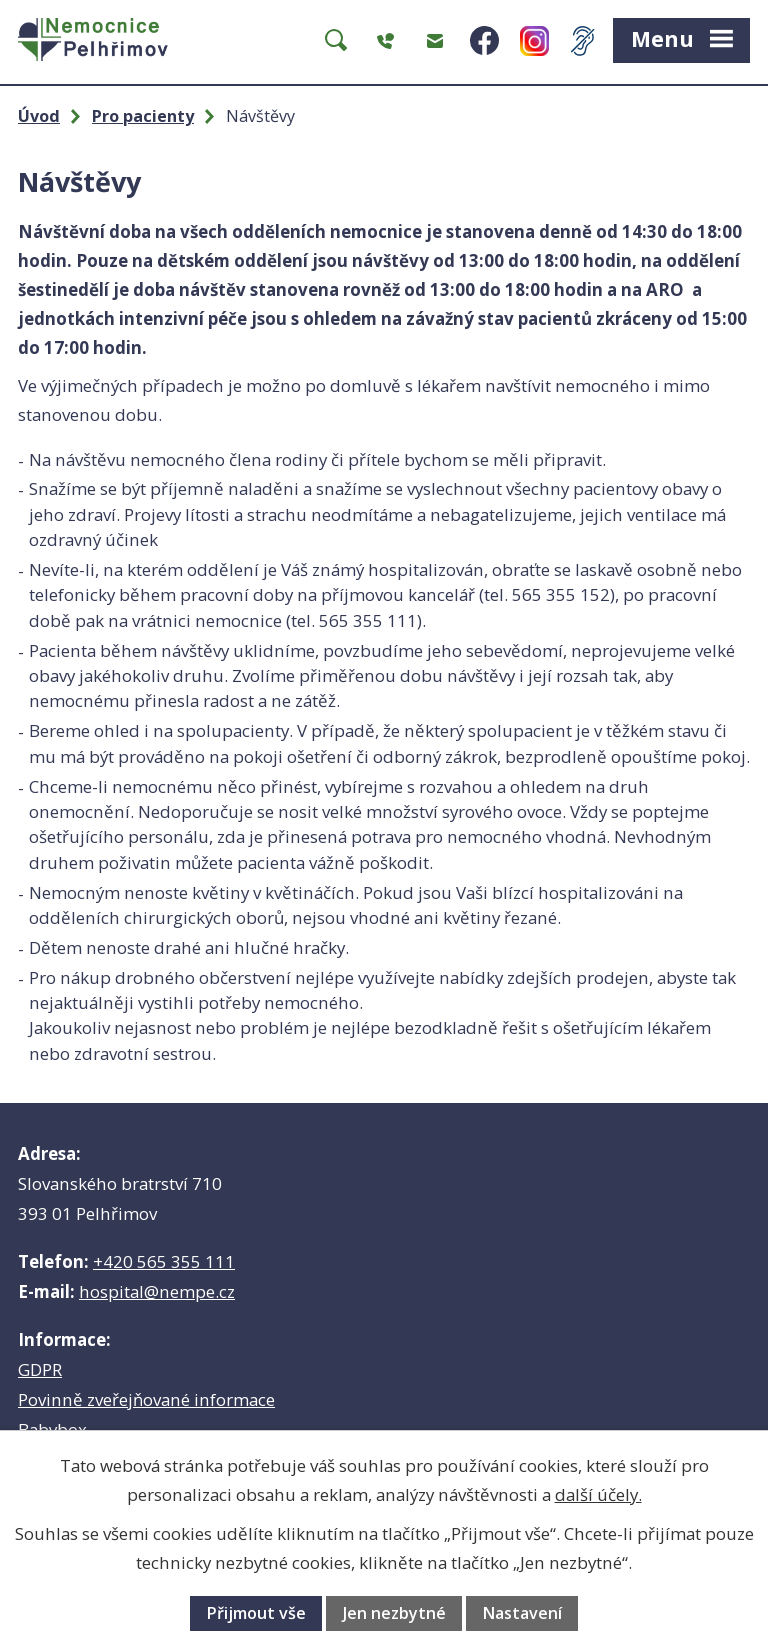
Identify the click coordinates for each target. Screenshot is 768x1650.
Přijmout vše (256, 1613)
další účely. (598, 1494)
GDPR (40, 1369)
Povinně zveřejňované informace (146, 1399)
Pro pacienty (143, 116)
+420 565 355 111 (164, 1261)
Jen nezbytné (394, 1613)
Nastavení (522, 1613)
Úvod (39, 116)
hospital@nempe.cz (157, 1291)
